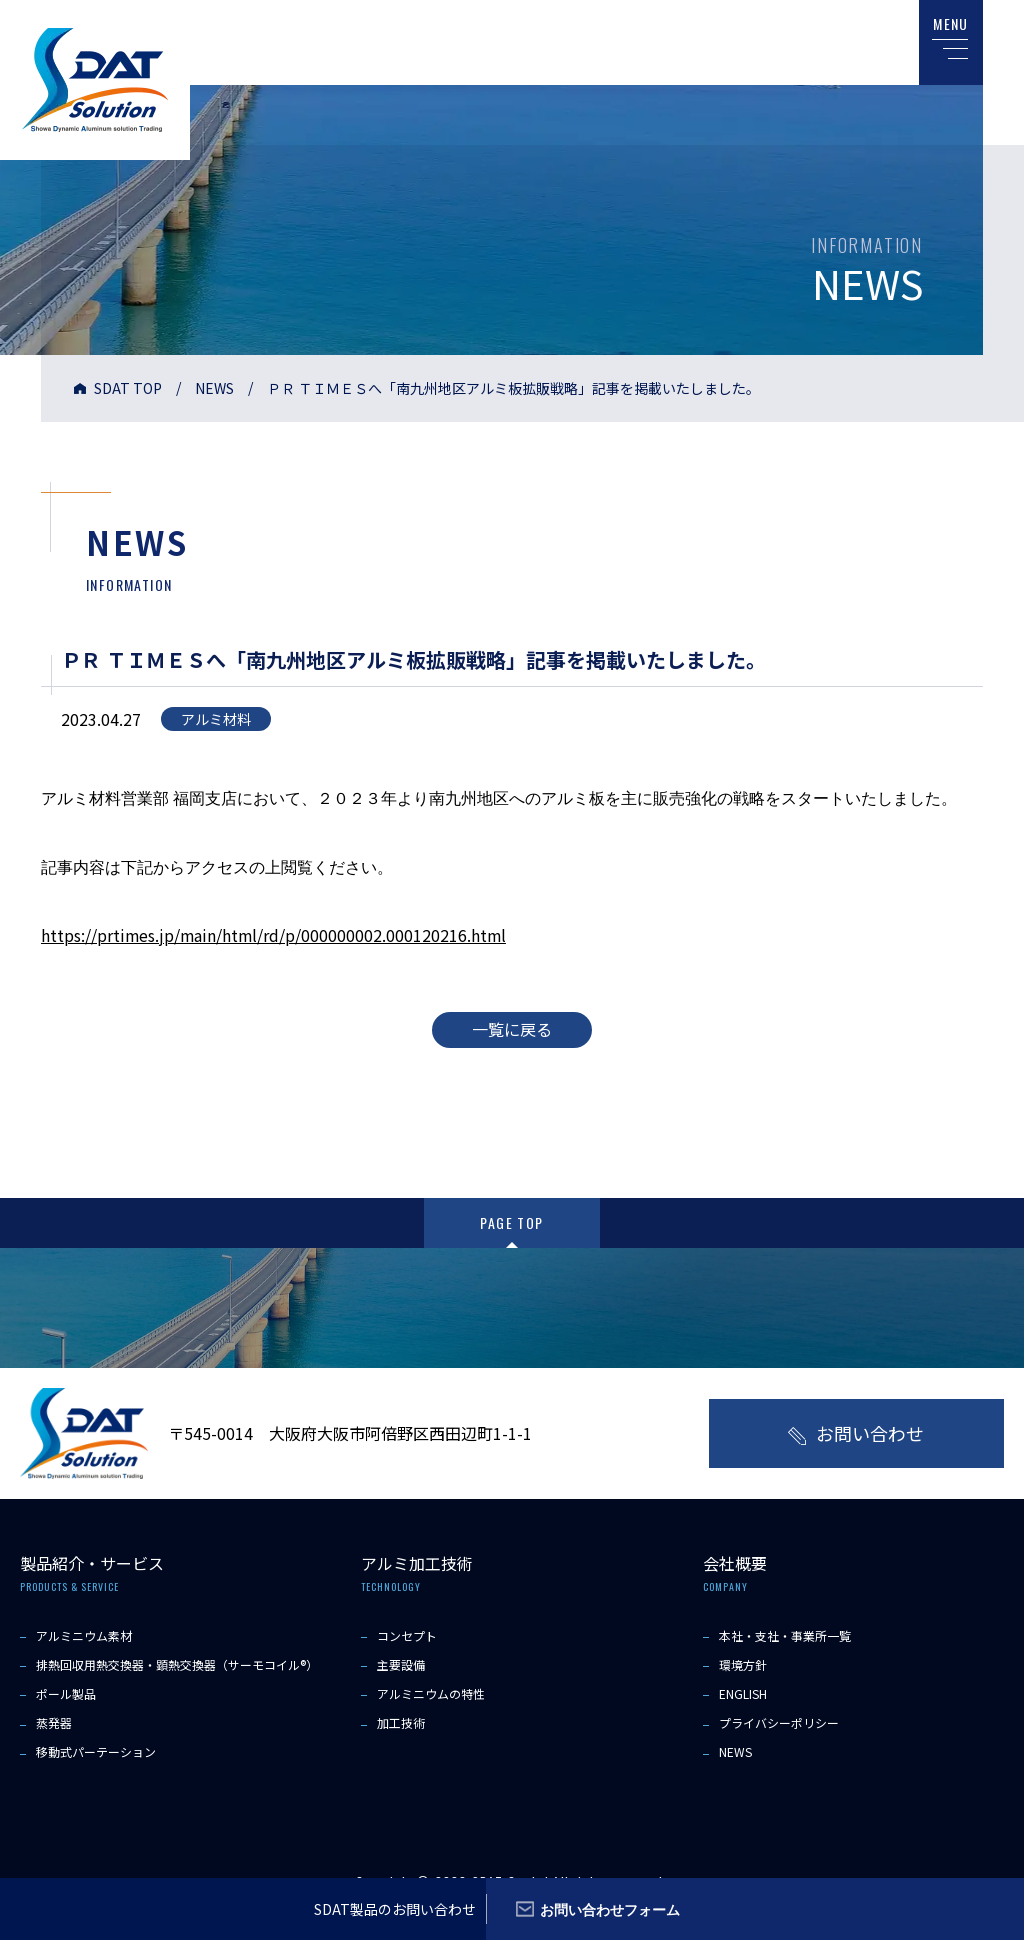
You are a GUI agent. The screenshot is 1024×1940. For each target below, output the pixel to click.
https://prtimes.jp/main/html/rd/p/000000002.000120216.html (275, 935)
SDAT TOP (128, 388)
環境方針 (743, 1663)
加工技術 (401, 1721)
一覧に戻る (512, 1029)
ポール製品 (66, 1692)
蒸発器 (54, 1721)
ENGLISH (743, 1692)
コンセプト (407, 1634)
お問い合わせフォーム (611, 1908)
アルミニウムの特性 (431, 1692)
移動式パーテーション (96, 1751)
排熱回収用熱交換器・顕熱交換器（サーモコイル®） (177, 1663)
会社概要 (735, 1562)
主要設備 (401, 1663)
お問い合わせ (870, 1432)
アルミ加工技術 (417, 1562)
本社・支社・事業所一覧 (785, 1634)
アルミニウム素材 (84, 1634)
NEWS (214, 388)
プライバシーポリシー (779, 1721)
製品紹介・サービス (92, 1562)
